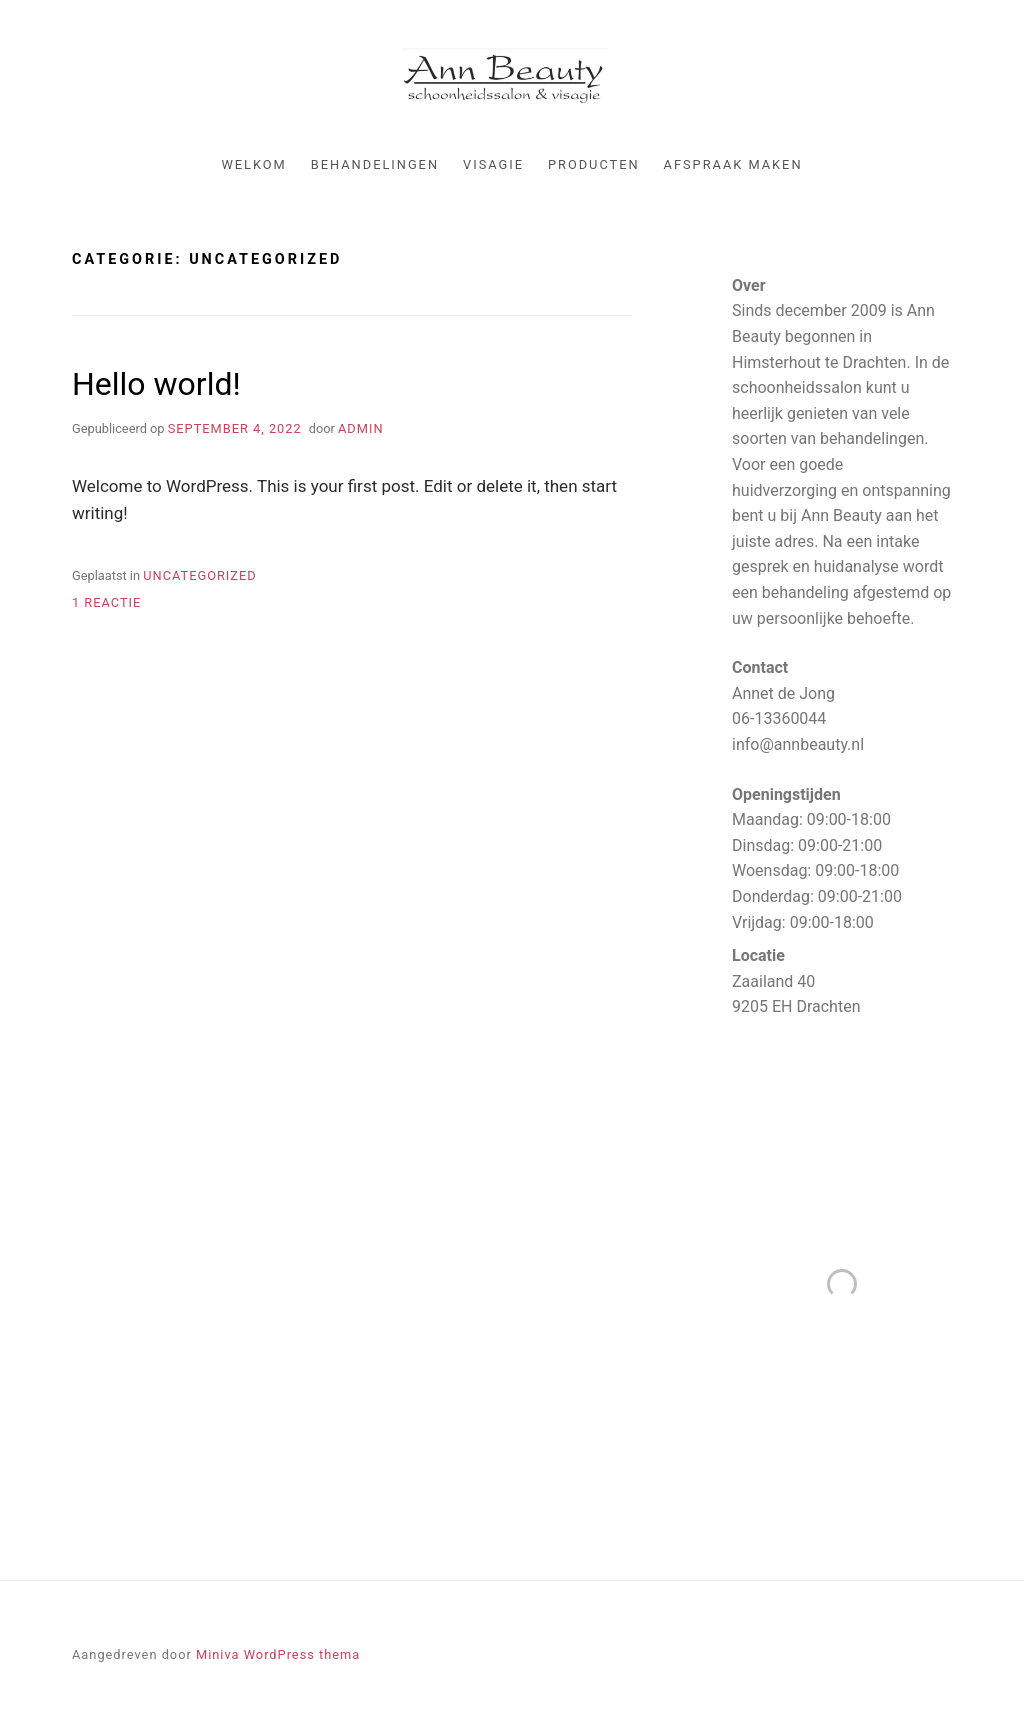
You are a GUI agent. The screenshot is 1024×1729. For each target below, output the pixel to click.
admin (361, 428)
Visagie (493, 164)
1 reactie (106, 602)
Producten (594, 164)
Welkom (253, 164)
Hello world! (156, 384)
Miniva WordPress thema (278, 1654)
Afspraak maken (733, 164)
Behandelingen (375, 164)
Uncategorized (199, 575)
